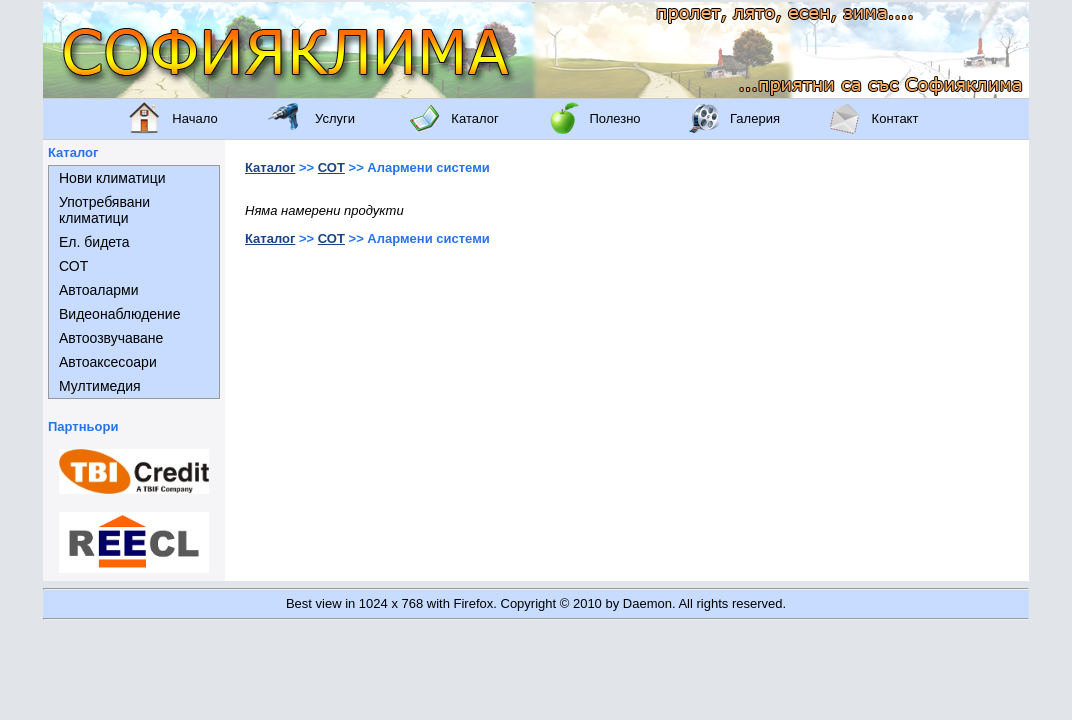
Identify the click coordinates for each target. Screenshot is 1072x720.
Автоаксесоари (108, 362)
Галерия (755, 118)
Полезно (614, 118)
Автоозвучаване (111, 338)
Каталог (474, 118)
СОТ (73, 266)
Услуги (335, 118)
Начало (194, 118)
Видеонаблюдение (119, 314)
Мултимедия (100, 386)
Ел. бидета (94, 242)
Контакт (895, 118)
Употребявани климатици (104, 210)
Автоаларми (98, 290)
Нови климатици (112, 178)
